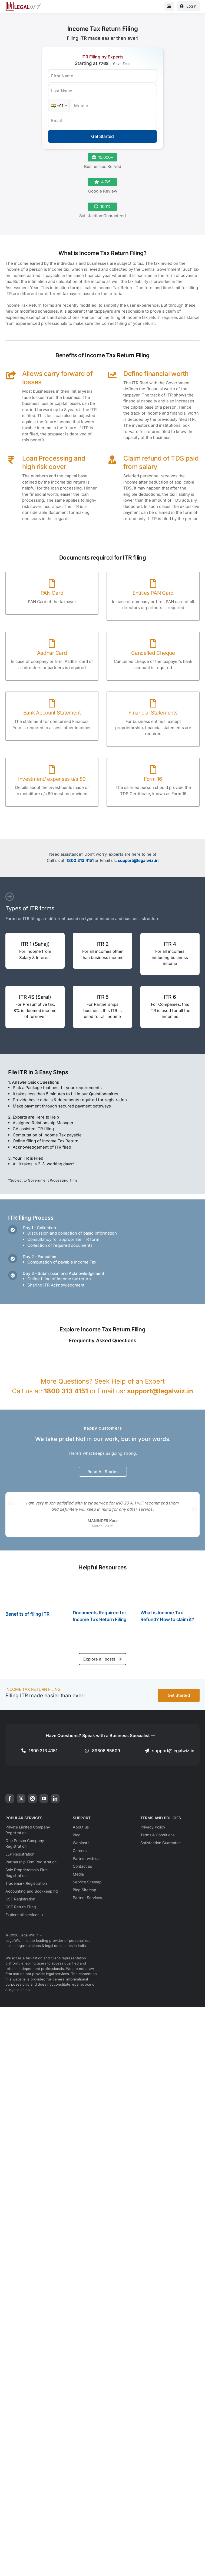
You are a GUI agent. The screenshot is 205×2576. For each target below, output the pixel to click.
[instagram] (32, 1798)
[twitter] (21, 1798)
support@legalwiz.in (138, 860)
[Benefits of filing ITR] (35, 1591)
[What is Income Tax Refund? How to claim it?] (170, 1591)
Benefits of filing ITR (27, 1614)
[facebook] (9, 1798)
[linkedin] (55, 1798)
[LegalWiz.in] (23, 3)
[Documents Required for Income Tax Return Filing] (102, 1591)
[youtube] (43, 1798)
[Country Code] (59, 105)
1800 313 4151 (80, 860)
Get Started (102, 136)
